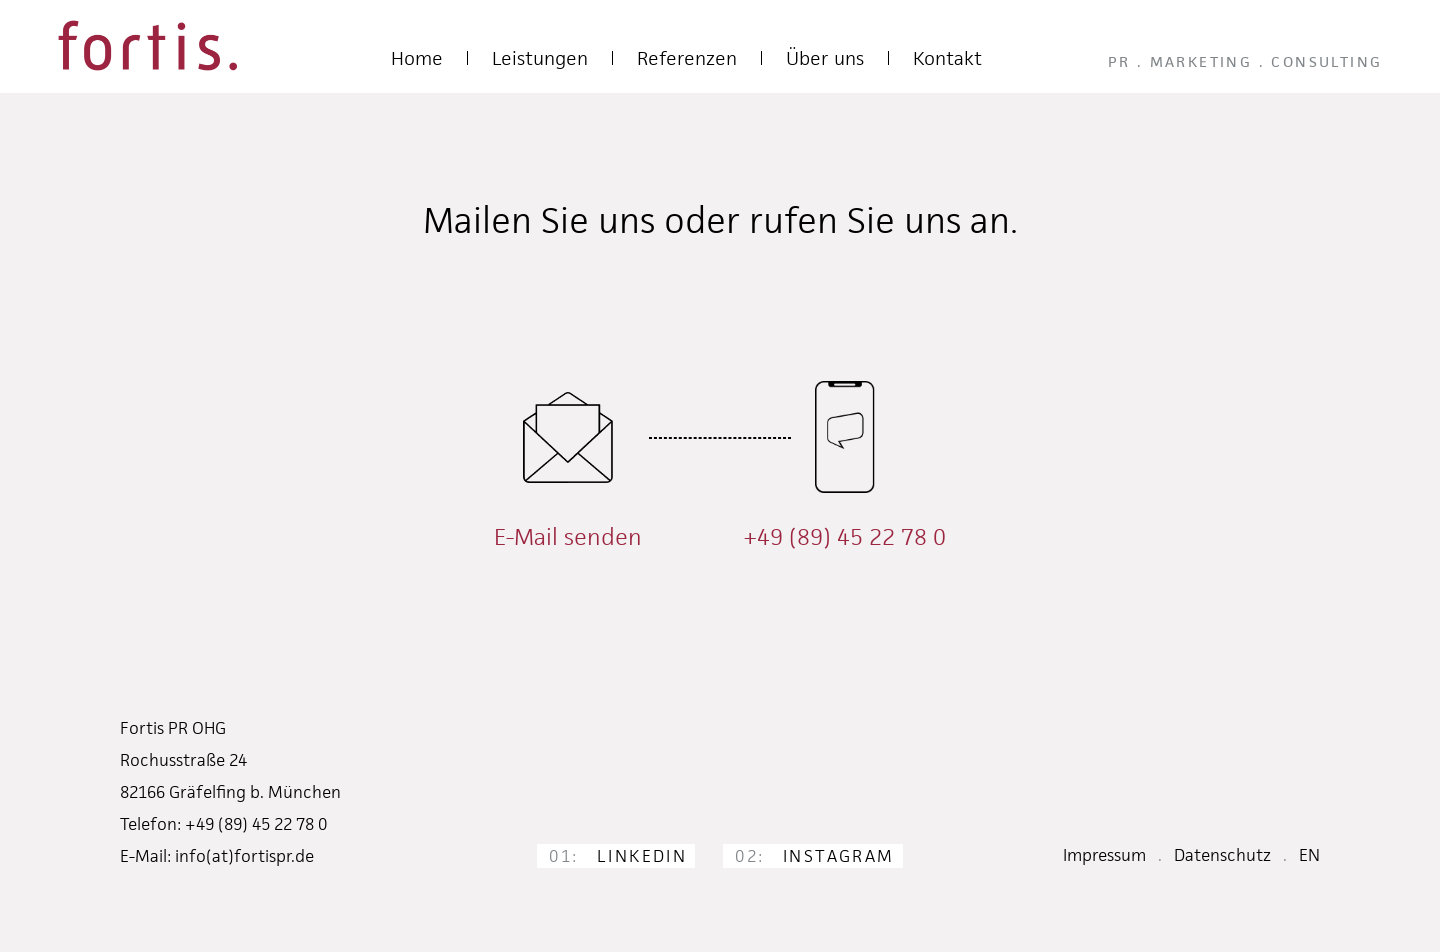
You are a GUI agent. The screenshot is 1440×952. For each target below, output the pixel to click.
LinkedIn (618, 856)
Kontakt (947, 58)
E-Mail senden (568, 537)
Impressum (1104, 855)
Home (417, 58)
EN (1309, 855)
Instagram (814, 856)
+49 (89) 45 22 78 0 (844, 537)
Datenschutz (1222, 855)
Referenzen (687, 58)
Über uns (825, 58)
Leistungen (540, 58)
